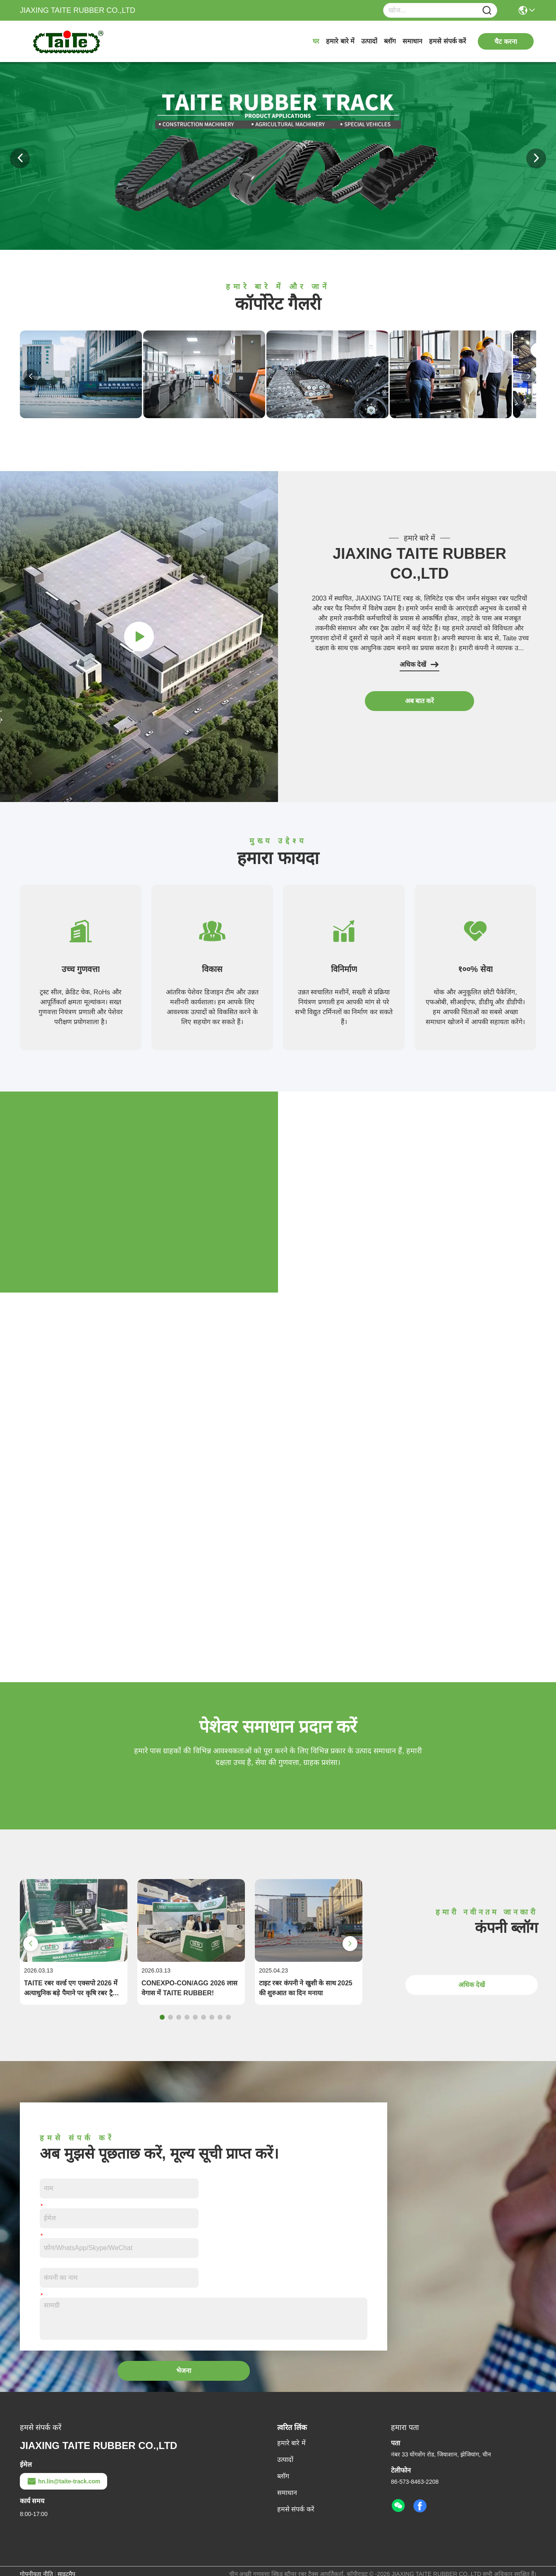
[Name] (487, 10)
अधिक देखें (419, 665)
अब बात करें (419, 700)
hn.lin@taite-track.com (63, 2481)
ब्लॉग (390, 41)
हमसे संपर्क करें (447, 41)
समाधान (412, 41)
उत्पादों (369, 41)
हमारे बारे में (340, 41)
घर (316, 41)
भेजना (183, 2370)
